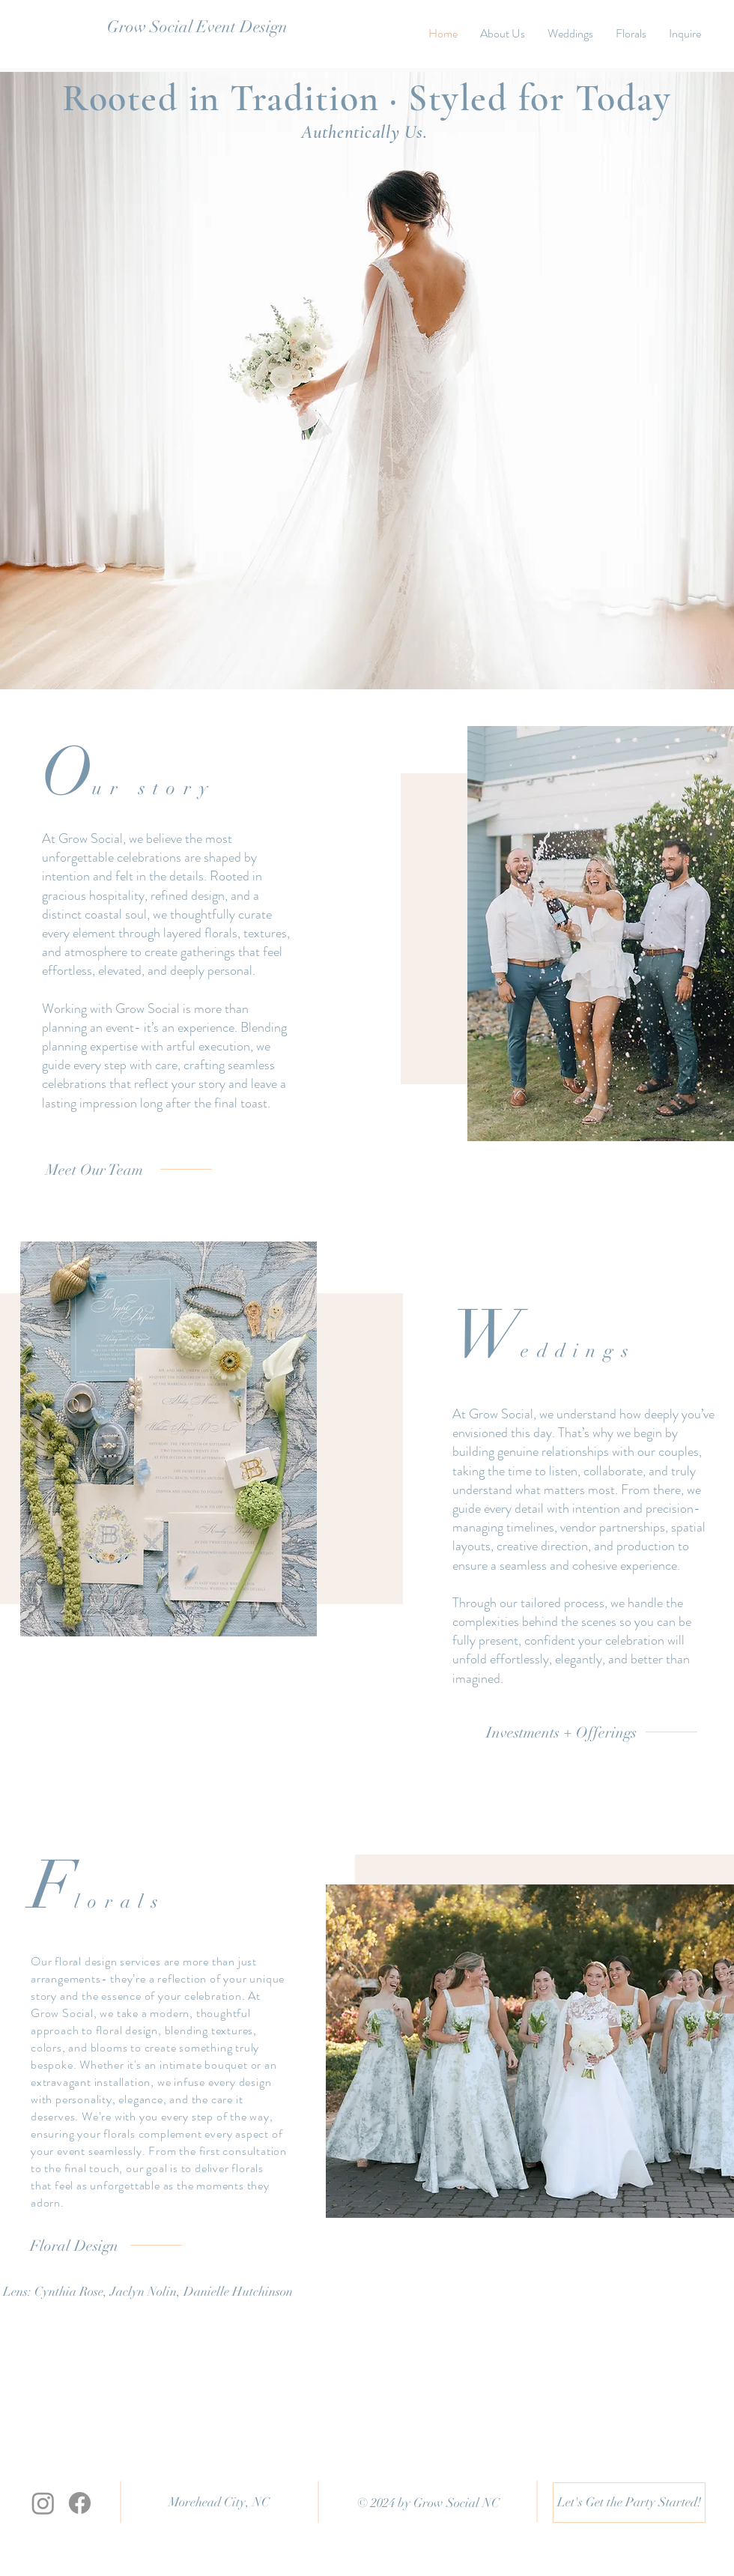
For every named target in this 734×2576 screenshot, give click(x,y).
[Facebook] (79, 2503)
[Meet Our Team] (94, 1170)
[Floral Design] (74, 2246)
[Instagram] (43, 2503)
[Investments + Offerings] (561, 1733)
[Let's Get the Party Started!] (629, 2502)
